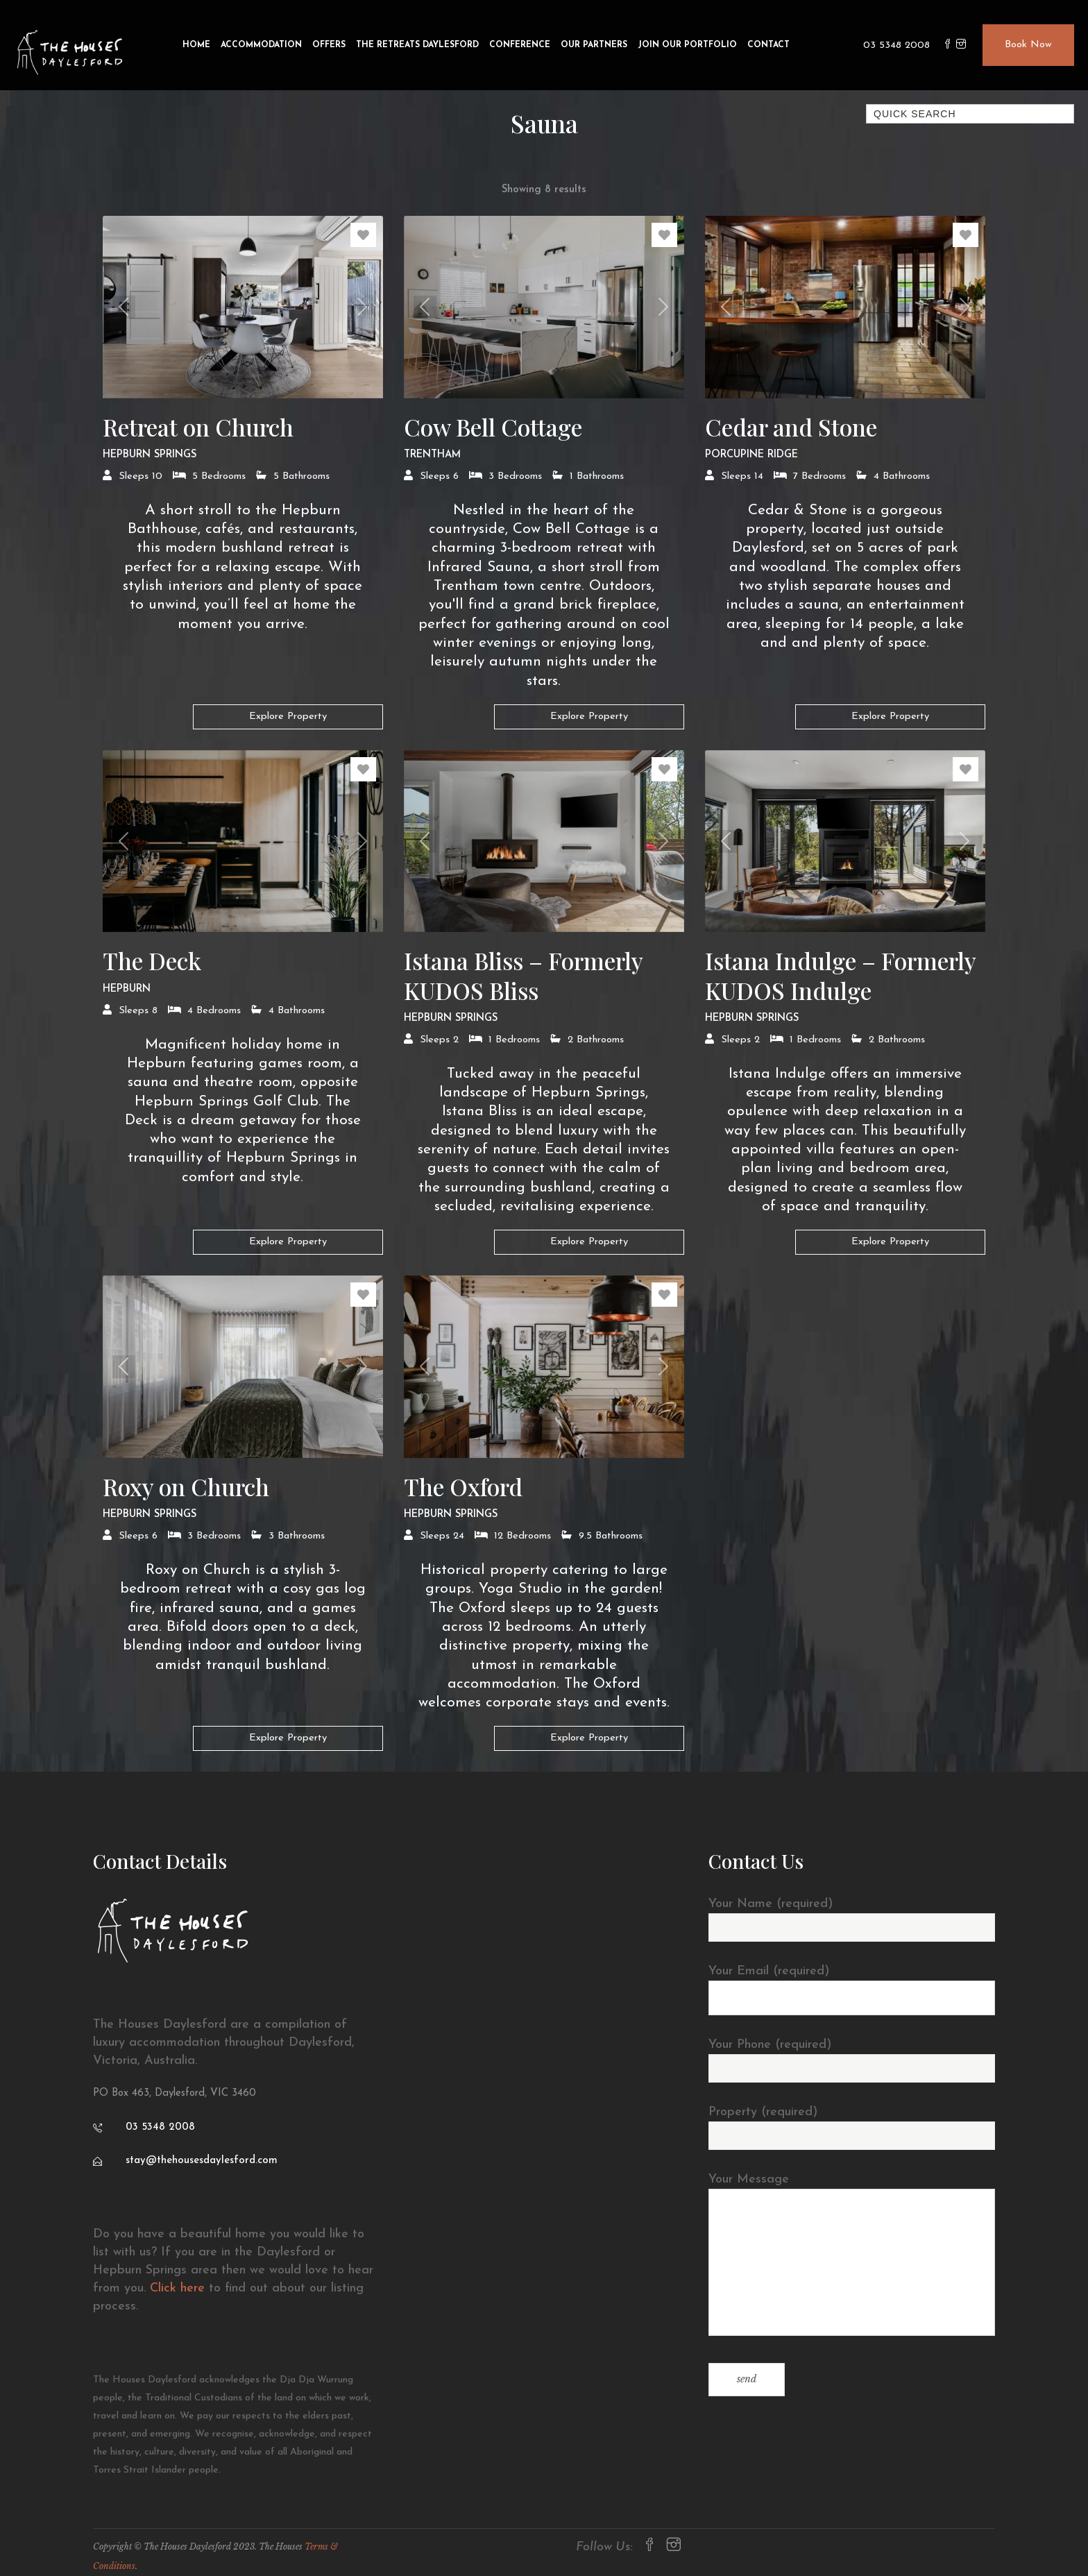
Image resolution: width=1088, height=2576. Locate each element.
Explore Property (288, 716)
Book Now (1028, 45)
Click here (177, 2288)
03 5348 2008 (896, 45)
